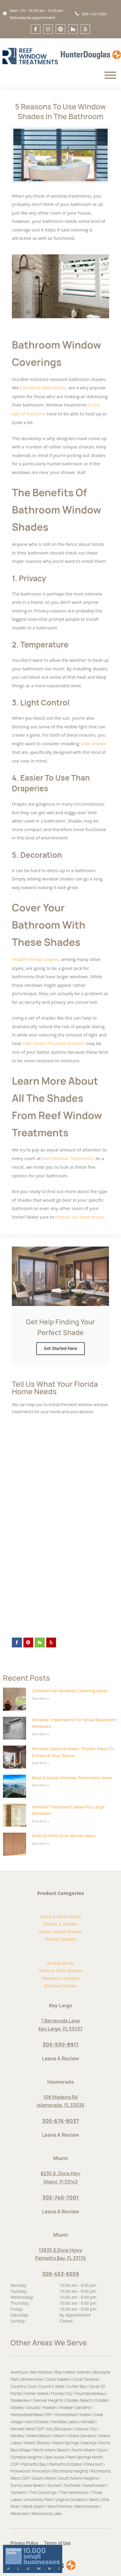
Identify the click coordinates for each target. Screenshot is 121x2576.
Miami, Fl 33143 (60, 2181)
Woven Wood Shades (60, 1931)
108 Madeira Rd (60, 2097)
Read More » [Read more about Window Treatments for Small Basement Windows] (40, 1734)
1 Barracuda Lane (60, 2020)
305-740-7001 (60, 2197)
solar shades (92, 743)
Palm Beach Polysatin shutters (53, 1043)
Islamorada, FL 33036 (60, 2105)
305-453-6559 (60, 2273)
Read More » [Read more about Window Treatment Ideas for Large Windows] (40, 1821)
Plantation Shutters (60, 1978)
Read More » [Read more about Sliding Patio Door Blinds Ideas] (40, 1843)
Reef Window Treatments (67, 1158)
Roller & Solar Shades (60, 1970)
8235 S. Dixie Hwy (61, 2173)
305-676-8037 (60, 2120)
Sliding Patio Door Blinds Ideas (64, 1836)
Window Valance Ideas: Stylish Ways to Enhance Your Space (73, 1752)
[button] (27, 2543)
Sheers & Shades (60, 1923)
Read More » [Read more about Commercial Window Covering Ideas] (40, 1698)
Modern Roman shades (35, 959)
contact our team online (79, 1217)
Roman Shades (60, 1939)
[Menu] (110, 75)
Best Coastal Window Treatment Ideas (72, 1778)
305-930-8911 (60, 2044)
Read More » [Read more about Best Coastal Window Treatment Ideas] (40, 1785)
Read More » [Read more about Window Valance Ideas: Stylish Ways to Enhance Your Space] (40, 1763)
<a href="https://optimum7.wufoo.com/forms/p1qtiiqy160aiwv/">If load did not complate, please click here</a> (60, 1525)
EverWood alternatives (42, 388)
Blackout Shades (60, 1985)
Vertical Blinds (60, 1963)
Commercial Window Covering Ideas (70, 1691)
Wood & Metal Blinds (60, 1916)
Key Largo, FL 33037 (61, 2028)
